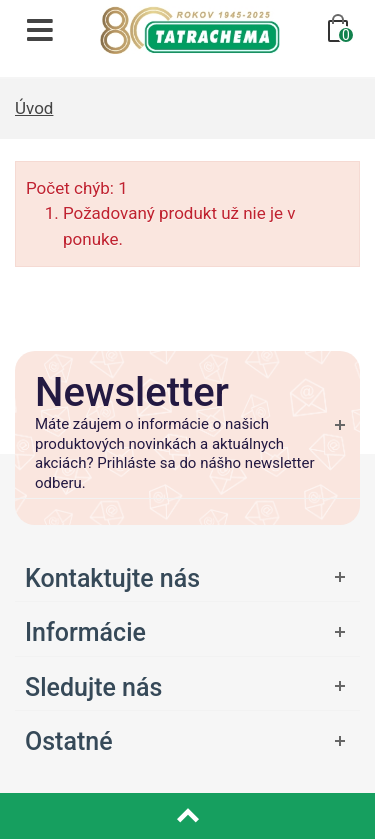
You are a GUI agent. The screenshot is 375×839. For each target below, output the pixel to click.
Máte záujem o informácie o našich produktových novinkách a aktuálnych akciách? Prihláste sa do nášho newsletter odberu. (175, 453)
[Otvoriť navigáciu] (40, 30)
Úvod (34, 108)
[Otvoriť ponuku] (187, 632)
